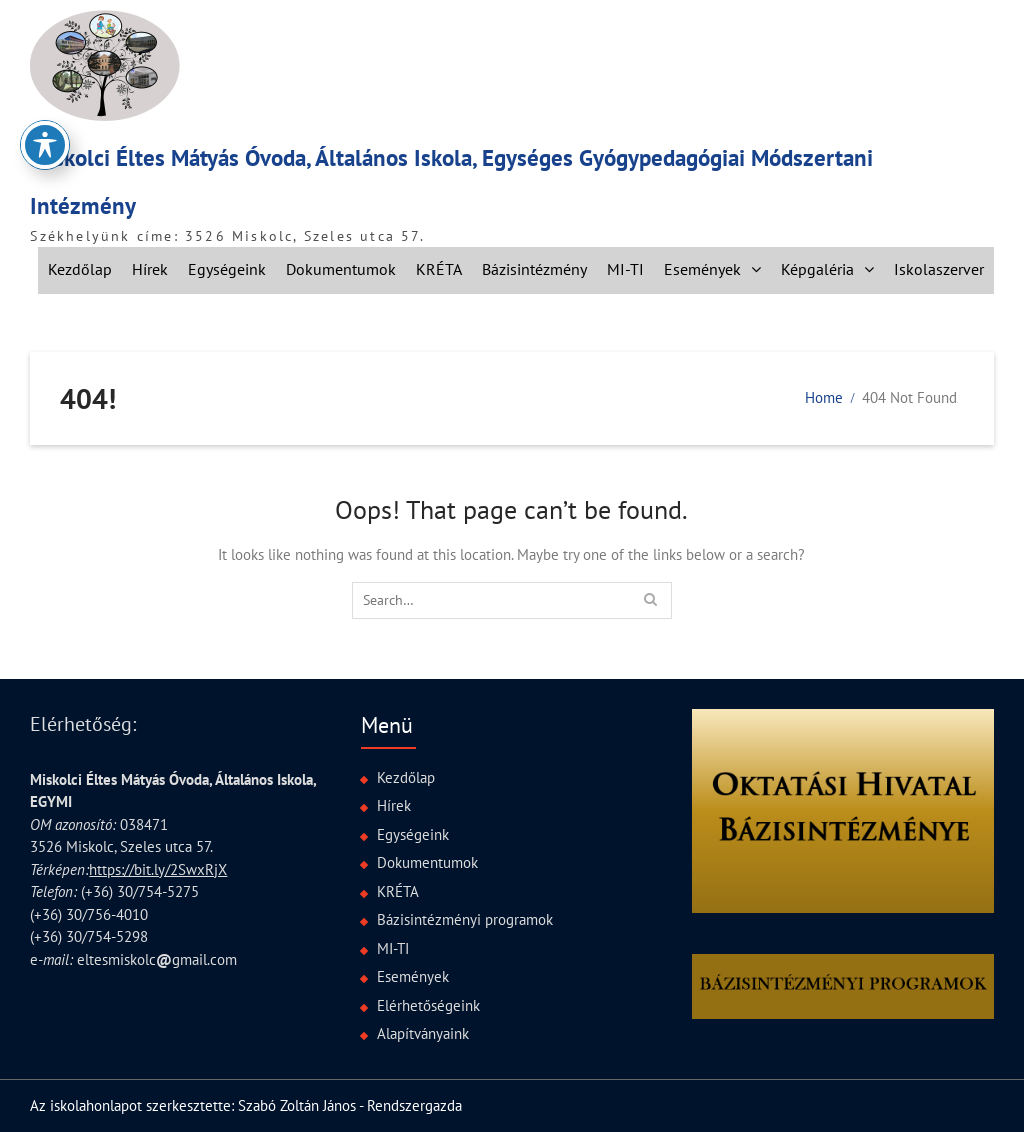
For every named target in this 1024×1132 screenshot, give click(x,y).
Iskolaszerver (939, 269)
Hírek (150, 269)
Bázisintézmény (534, 269)
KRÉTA (439, 269)
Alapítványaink (423, 1033)
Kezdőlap (80, 269)
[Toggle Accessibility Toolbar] (45, 117)
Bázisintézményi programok (465, 919)
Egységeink (227, 269)
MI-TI (625, 269)
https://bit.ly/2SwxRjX (158, 869)
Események (702, 269)
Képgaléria (817, 269)
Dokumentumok (341, 269)
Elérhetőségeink (428, 1005)
